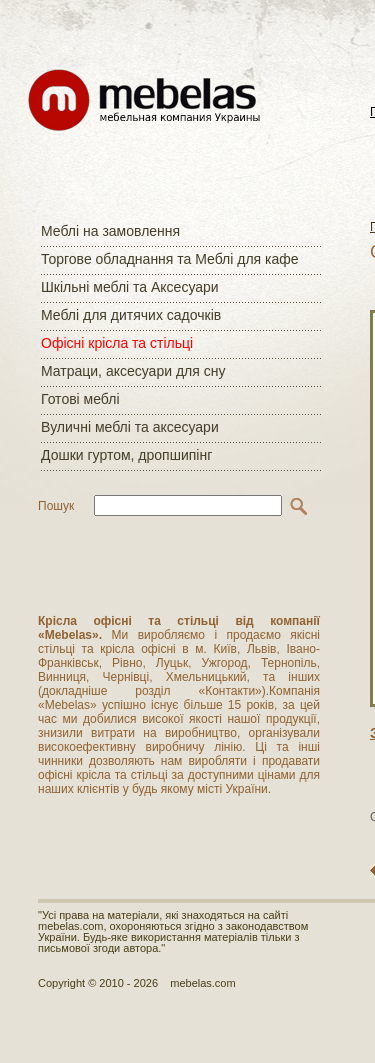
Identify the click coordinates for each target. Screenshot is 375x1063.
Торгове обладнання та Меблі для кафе (170, 259)
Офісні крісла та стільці (117, 343)
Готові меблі (80, 399)
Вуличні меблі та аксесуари (130, 427)
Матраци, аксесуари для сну (133, 371)
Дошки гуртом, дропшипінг (126, 455)
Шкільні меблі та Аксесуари (130, 287)
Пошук (56, 506)
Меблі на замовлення (110, 231)
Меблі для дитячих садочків (131, 315)
